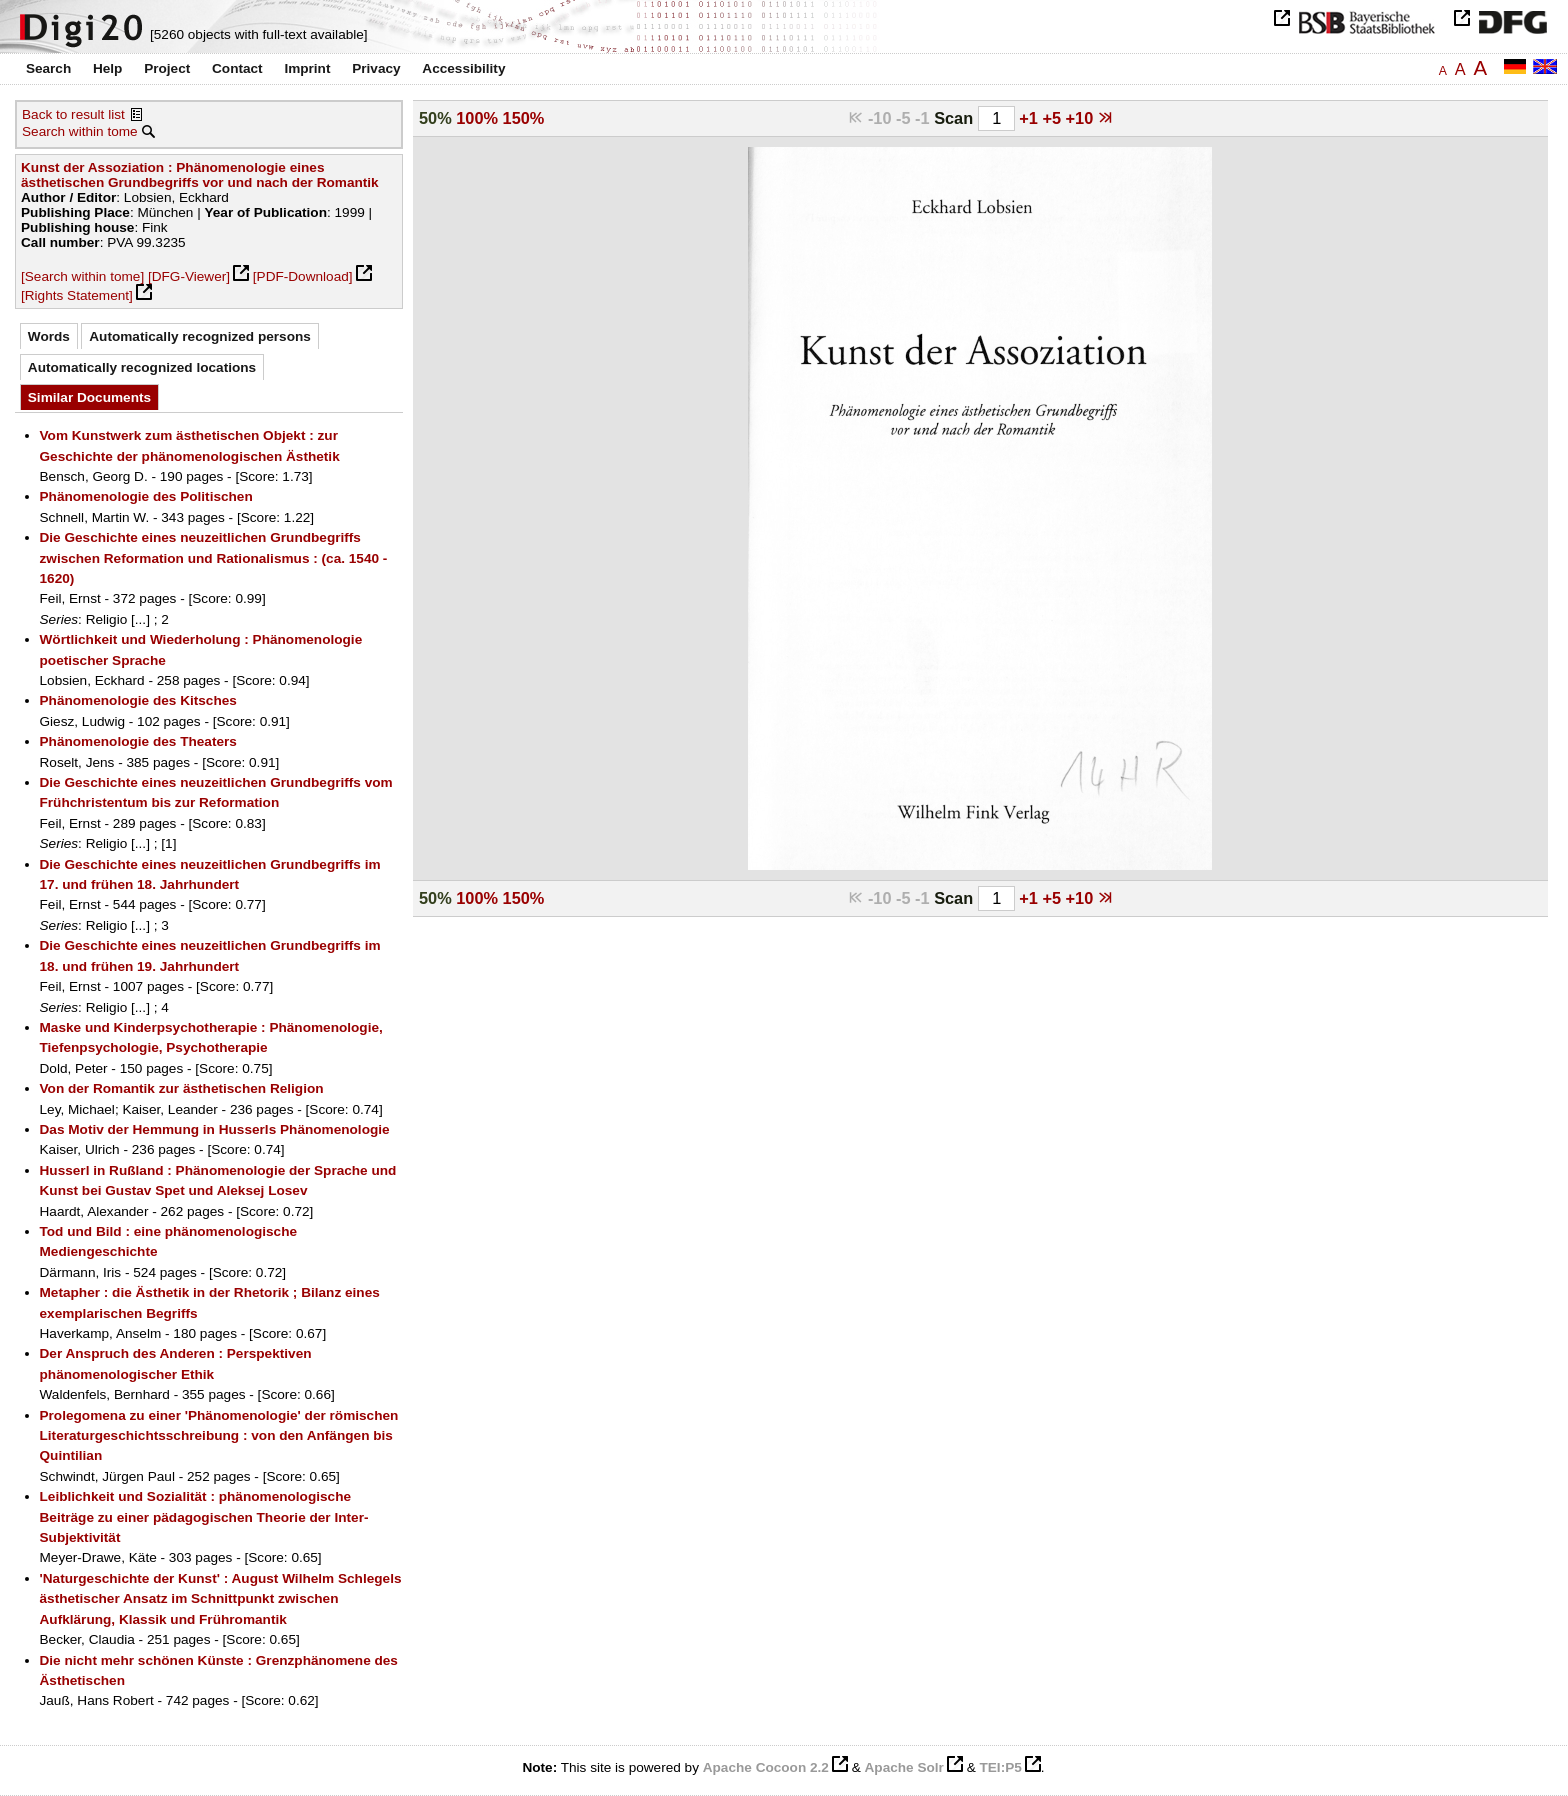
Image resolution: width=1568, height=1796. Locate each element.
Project (167, 68)
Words (49, 336)
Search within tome (80, 131)
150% (524, 118)
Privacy (376, 68)
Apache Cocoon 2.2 (766, 1767)
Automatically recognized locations (142, 367)
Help (107, 68)
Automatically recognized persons (200, 336)
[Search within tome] (82, 276)
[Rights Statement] (77, 295)
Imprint (307, 68)
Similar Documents (89, 397)
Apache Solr (904, 1767)
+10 (1082, 118)
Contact (237, 68)
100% (477, 118)
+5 (1053, 118)
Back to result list (73, 114)
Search (48, 68)
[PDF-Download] (303, 276)
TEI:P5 (1000, 1767)
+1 (1030, 118)
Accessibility (463, 68)
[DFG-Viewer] (189, 276)
